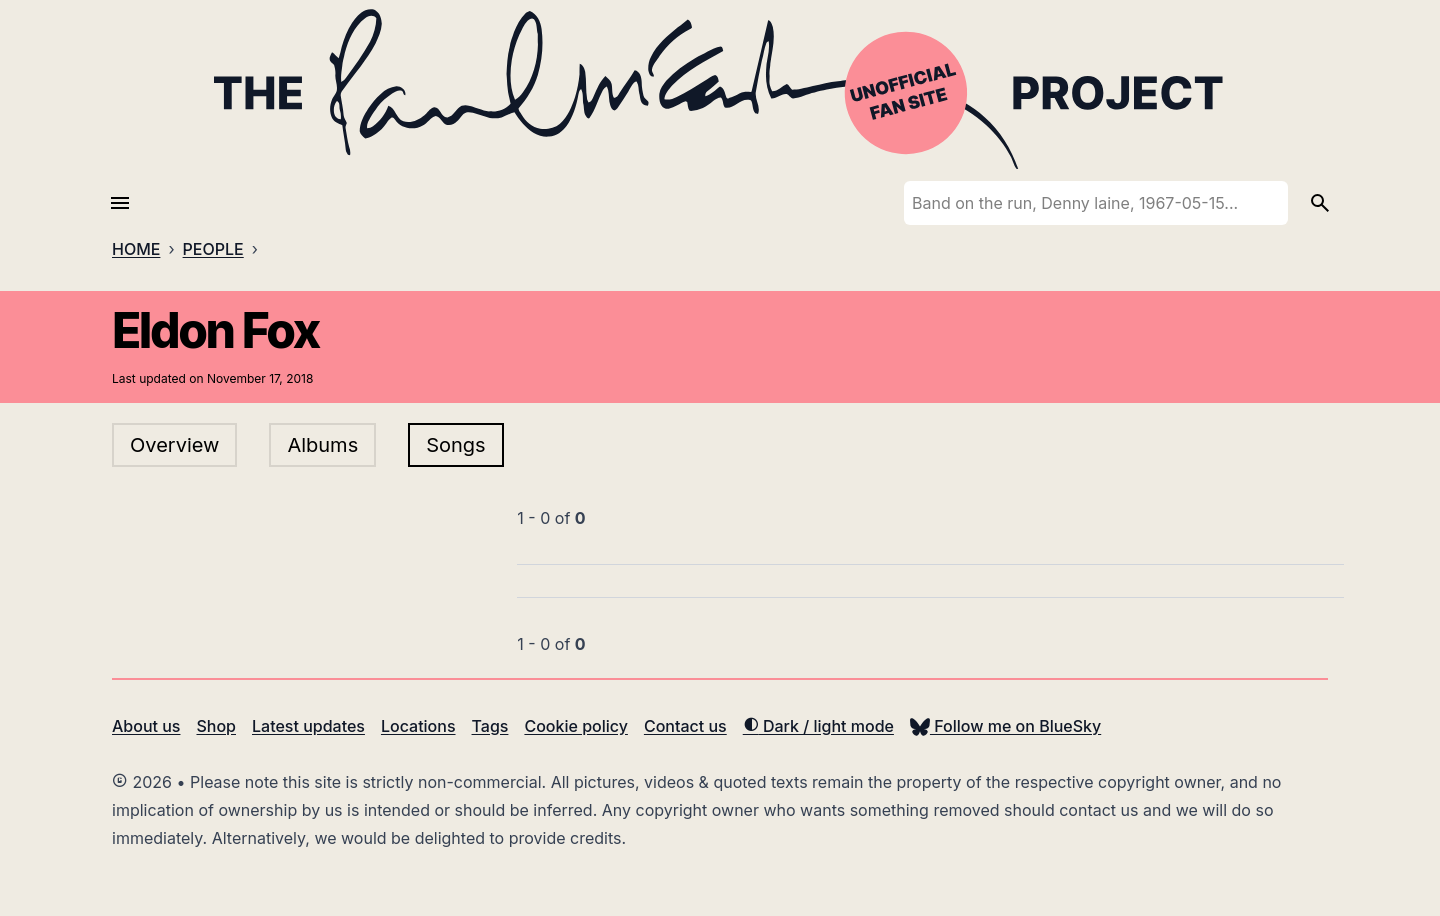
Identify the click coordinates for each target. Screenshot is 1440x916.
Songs (455, 445)
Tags (490, 726)
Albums (322, 445)
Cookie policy (575, 726)
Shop (216, 726)
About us (146, 726)
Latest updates (308, 726)
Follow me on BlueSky (1005, 726)
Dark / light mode (818, 726)
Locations (418, 726)
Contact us (685, 726)
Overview (174, 445)
